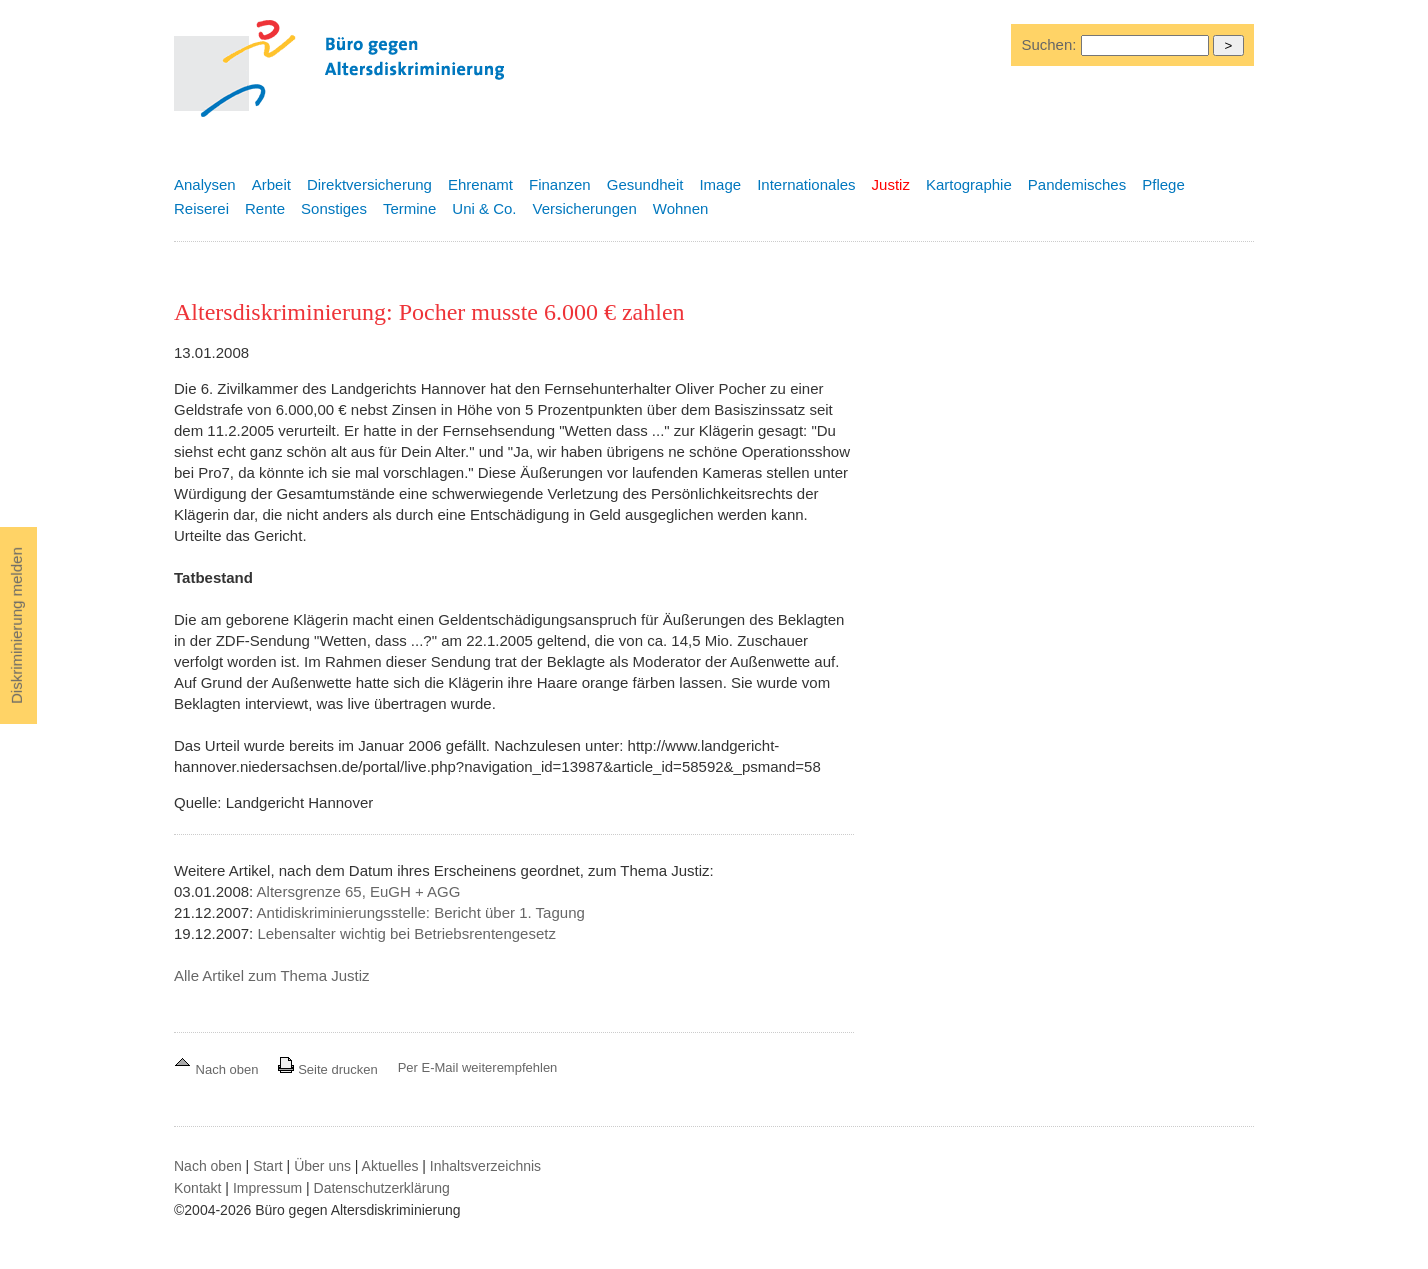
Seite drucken (327, 1069)
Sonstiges (334, 208)
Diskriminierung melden (16, 625)
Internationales (806, 184)
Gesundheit (645, 184)
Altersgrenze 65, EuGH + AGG (359, 891)
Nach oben (218, 1069)
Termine (409, 208)
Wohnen (681, 208)
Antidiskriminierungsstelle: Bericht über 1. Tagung (421, 912)
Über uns (322, 1166)
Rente (265, 208)
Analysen (205, 184)
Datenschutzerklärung (382, 1188)
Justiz (891, 184)
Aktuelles (390, 1166)
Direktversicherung (369, 184)
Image (720, 184)
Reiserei (201, 208)
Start (268, 1166)
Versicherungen (585, 208)
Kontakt (197, 1188)
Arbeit (271, 184)
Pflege (1163, 184)
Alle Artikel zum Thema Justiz (272, 975)
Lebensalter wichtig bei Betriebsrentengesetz (406, 933)
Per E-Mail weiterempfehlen (478, 1067)
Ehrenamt (480, 184)
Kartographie (969, 184)
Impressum (267, 1188)
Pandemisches (1077, 184)
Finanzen (560, 184)
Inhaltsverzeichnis (485, 1166)
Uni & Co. (484, 208)
